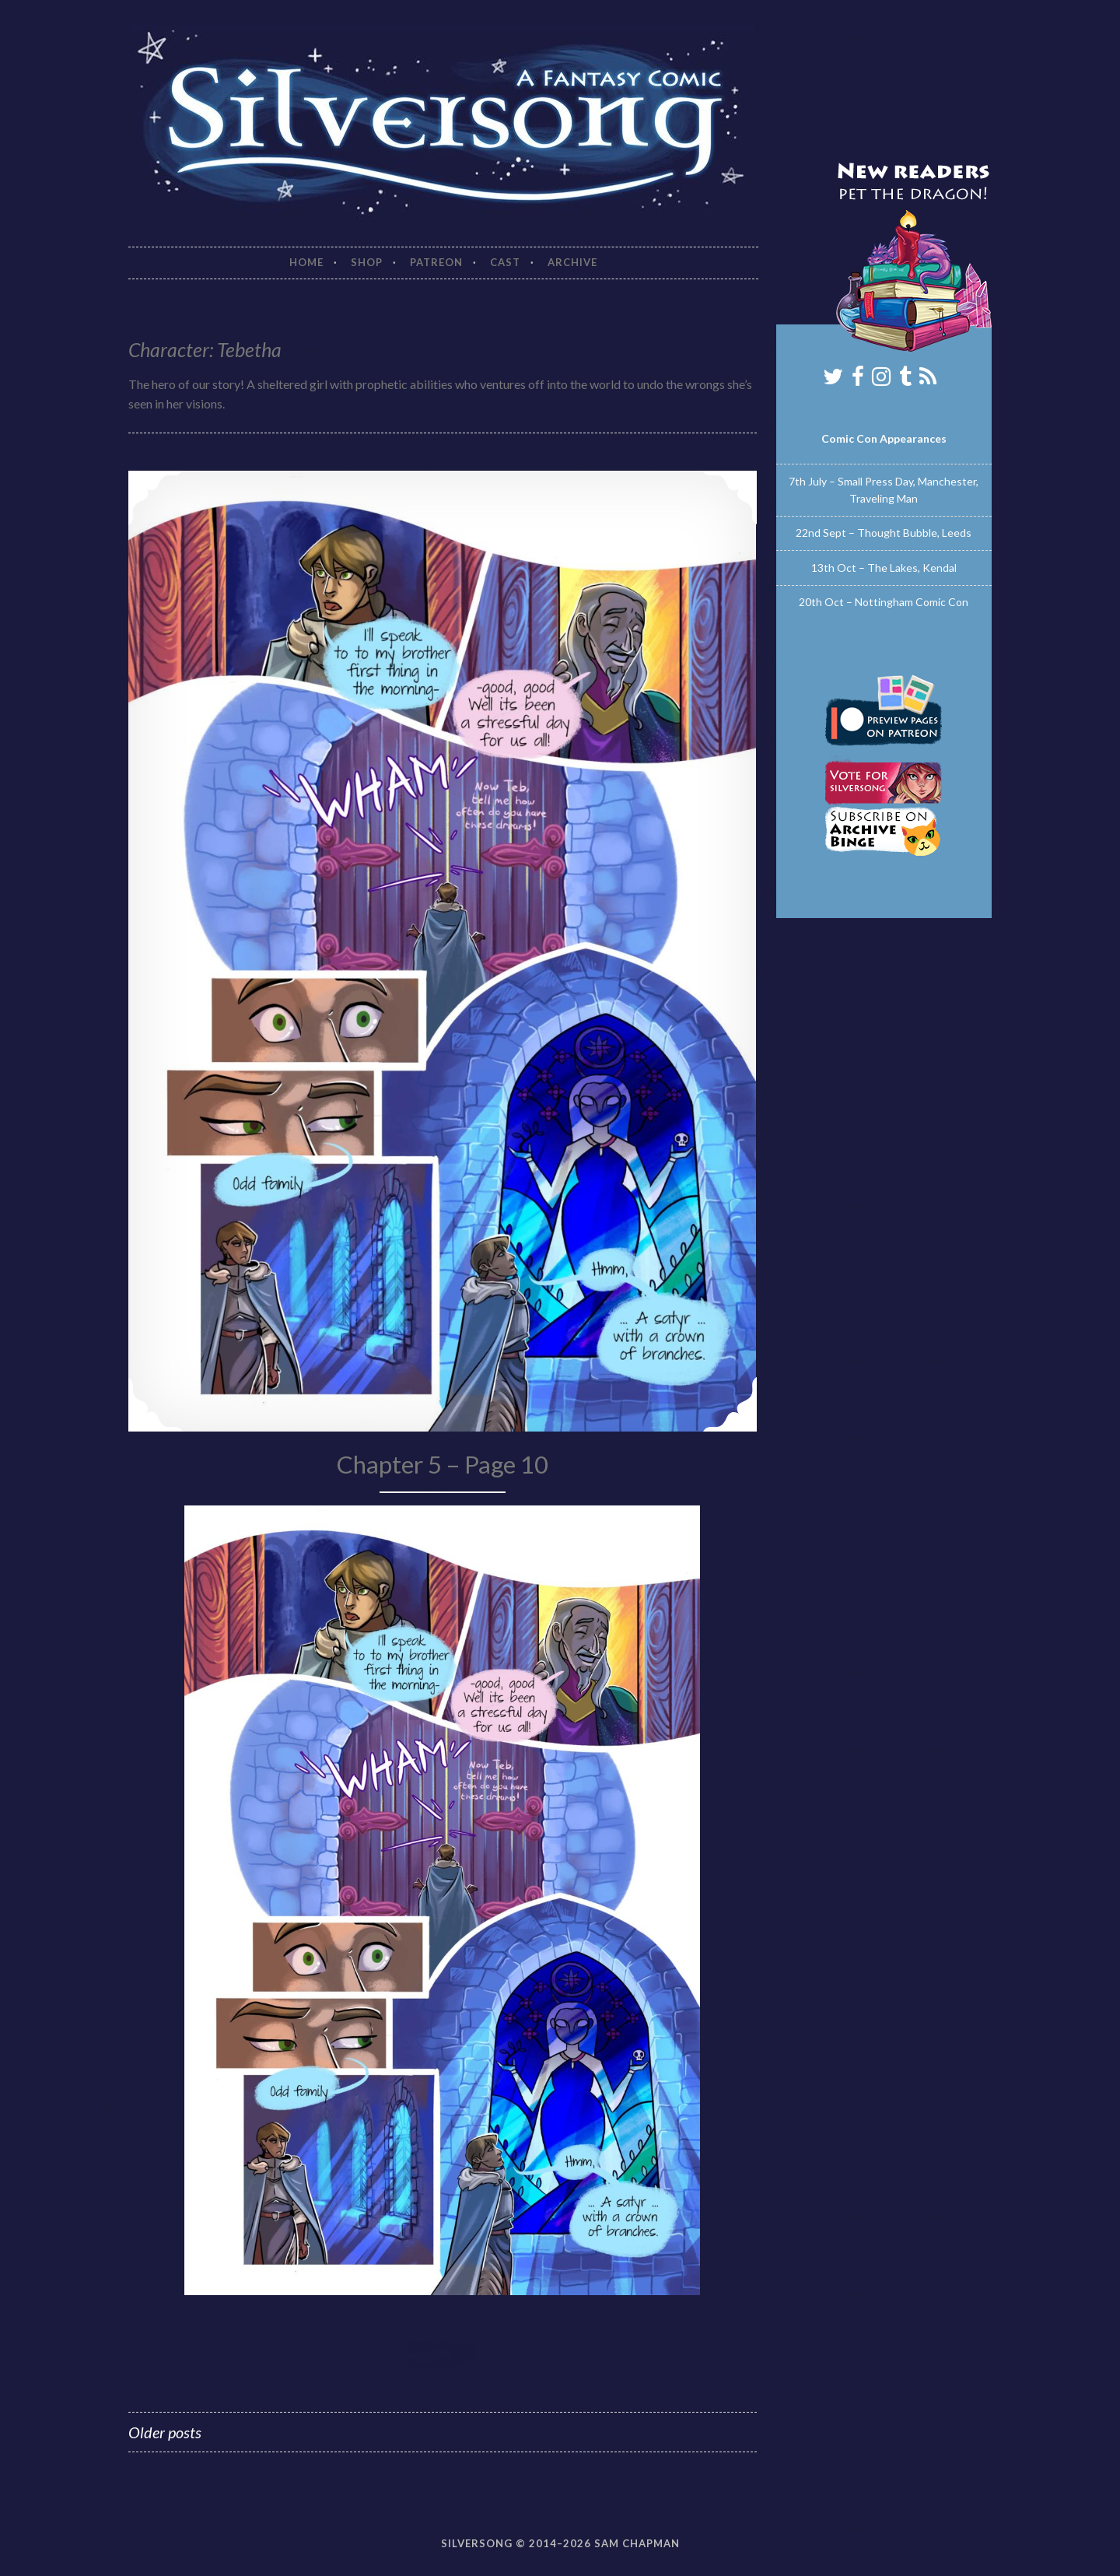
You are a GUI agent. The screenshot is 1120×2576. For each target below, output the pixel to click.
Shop (367, 262)
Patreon (436, 262)
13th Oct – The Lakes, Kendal (884, 567)
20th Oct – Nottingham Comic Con (883, 601)
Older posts (164, 2432)
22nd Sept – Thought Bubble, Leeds (883, 532)
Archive (572, 262)
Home (306, 262)
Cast (505, 262)
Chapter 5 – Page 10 (442, 1464)
